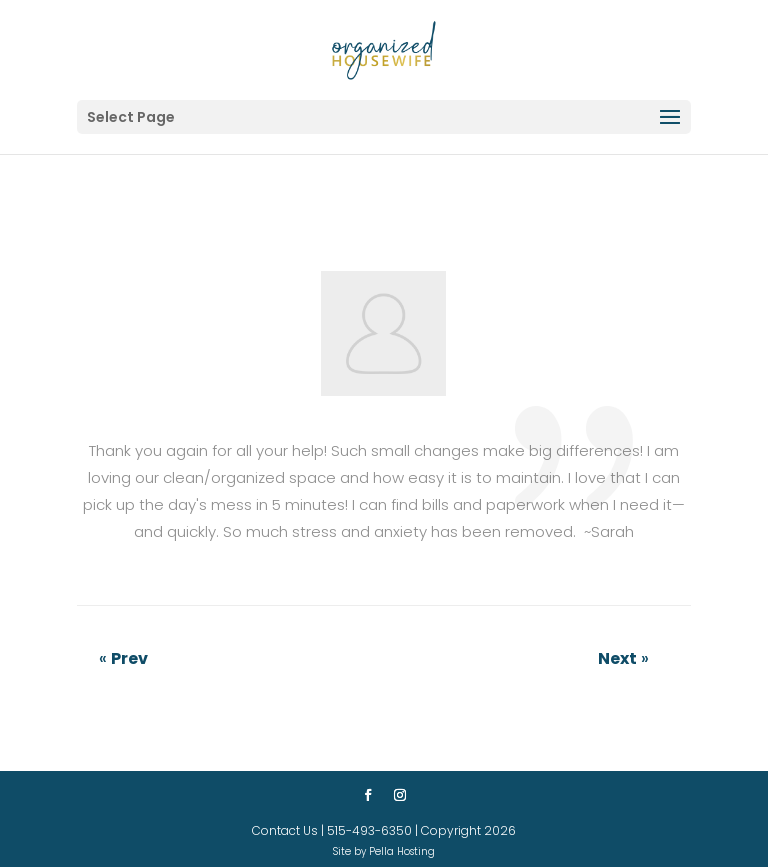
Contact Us (285, 830)
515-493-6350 (369, 830)
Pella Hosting (402, 851)
